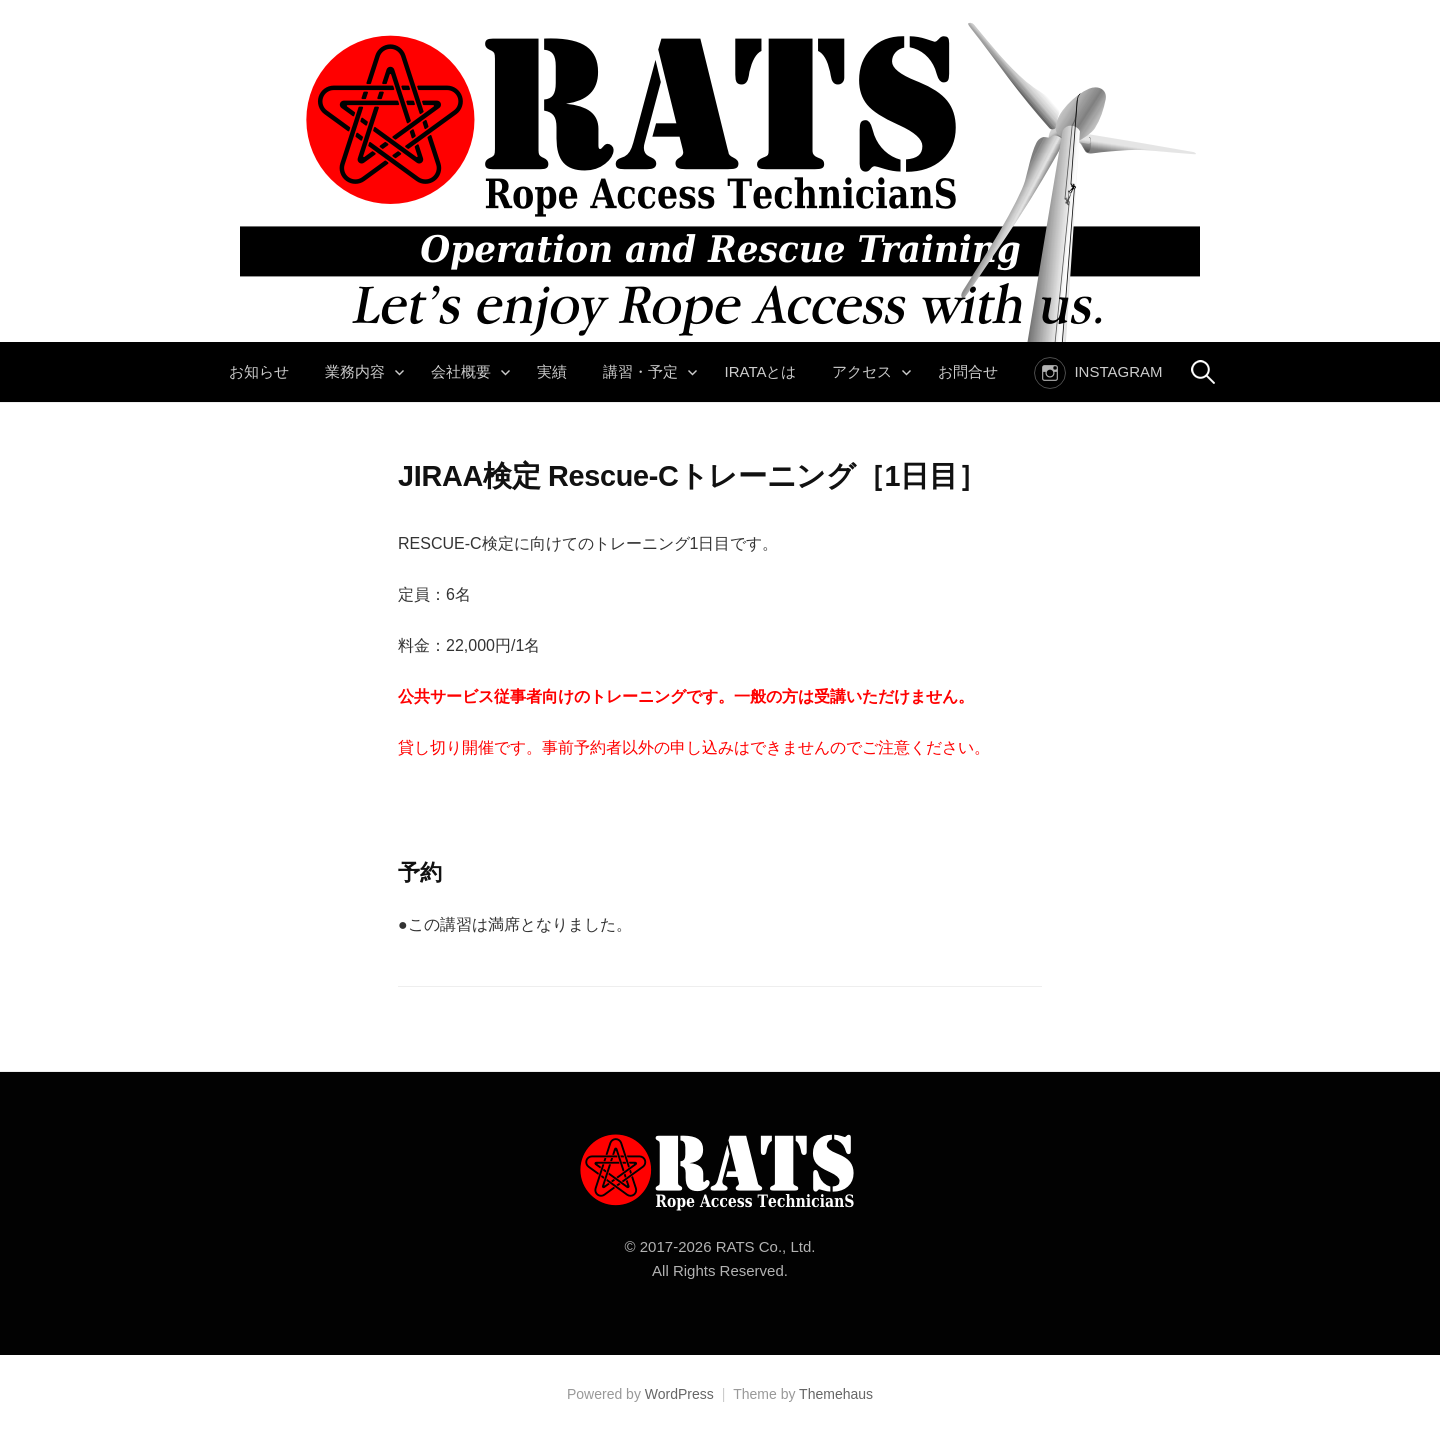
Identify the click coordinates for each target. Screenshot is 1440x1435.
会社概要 (461, 371)
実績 (552, 371)
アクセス (862, 371)
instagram (1118, 371)
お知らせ (259, 371)
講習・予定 (640, 371)
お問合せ (968, 371)
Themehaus (836, 1394)
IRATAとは (760, 371)
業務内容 (355, 371)
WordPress (679, 1394)
